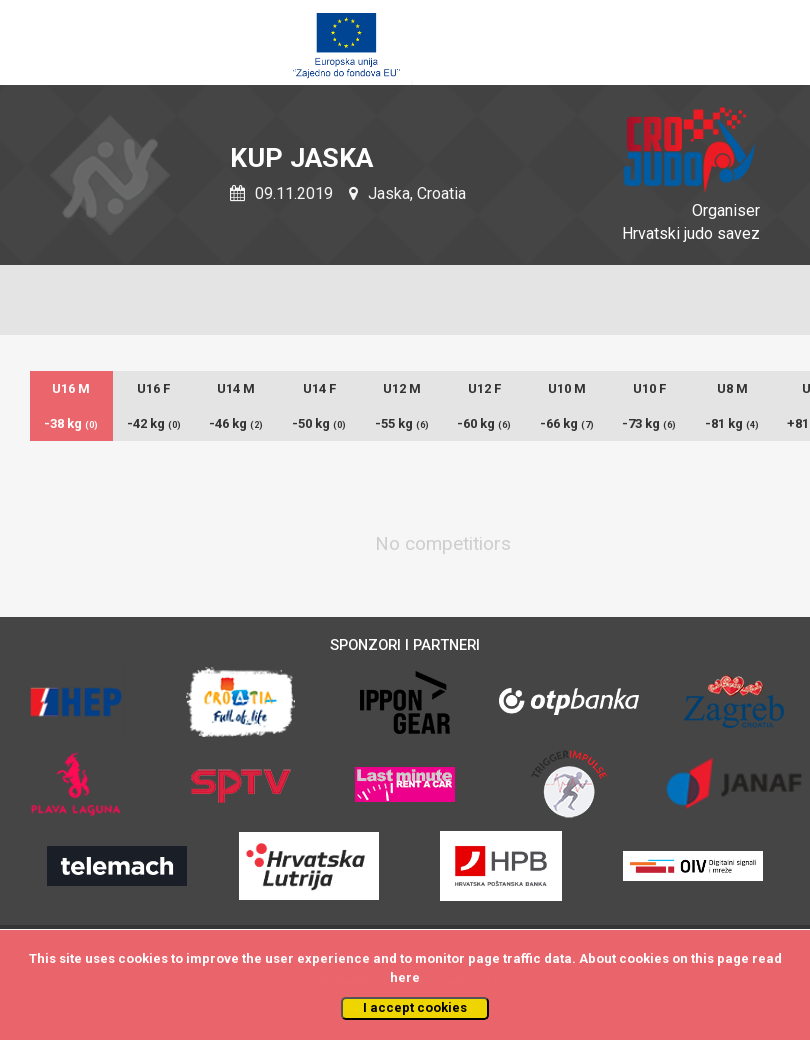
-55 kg (402, 423)
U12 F (484, 388)
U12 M (402, 388)
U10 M (567, 388)
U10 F (649, 388)
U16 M (71, 388)
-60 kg (484, 423)
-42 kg (154, 423)
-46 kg (236, 423)
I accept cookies (415, 1007)
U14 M (236, 388)
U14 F (319, 388)
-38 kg (71, 423)
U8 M (732, 388)
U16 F (153, 388)
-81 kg (732, 423)
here (405, 977)
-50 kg (319, 423)
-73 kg (649, 423)
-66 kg (567, 423)
